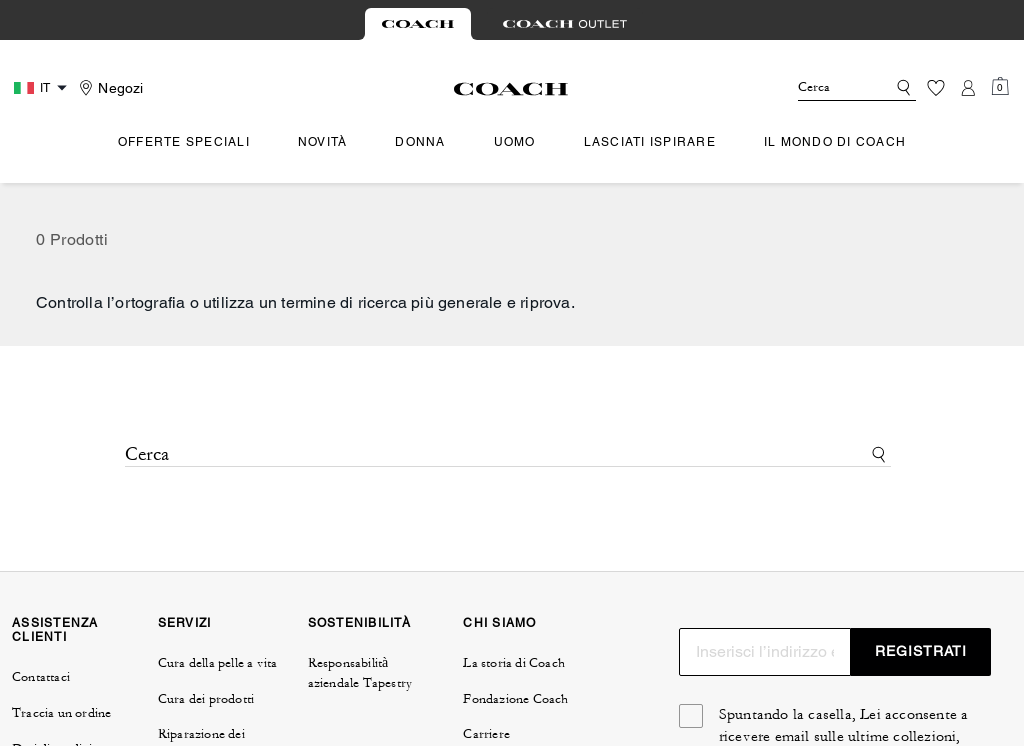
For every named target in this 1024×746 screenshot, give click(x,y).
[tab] (418, 24)
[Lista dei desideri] (936, 88)
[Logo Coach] (511, 89)
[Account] (968, 88)
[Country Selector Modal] (43, 88)
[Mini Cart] (1000, 87)
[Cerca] (826, 88)
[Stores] (108, 88)
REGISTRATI (921, 651)
